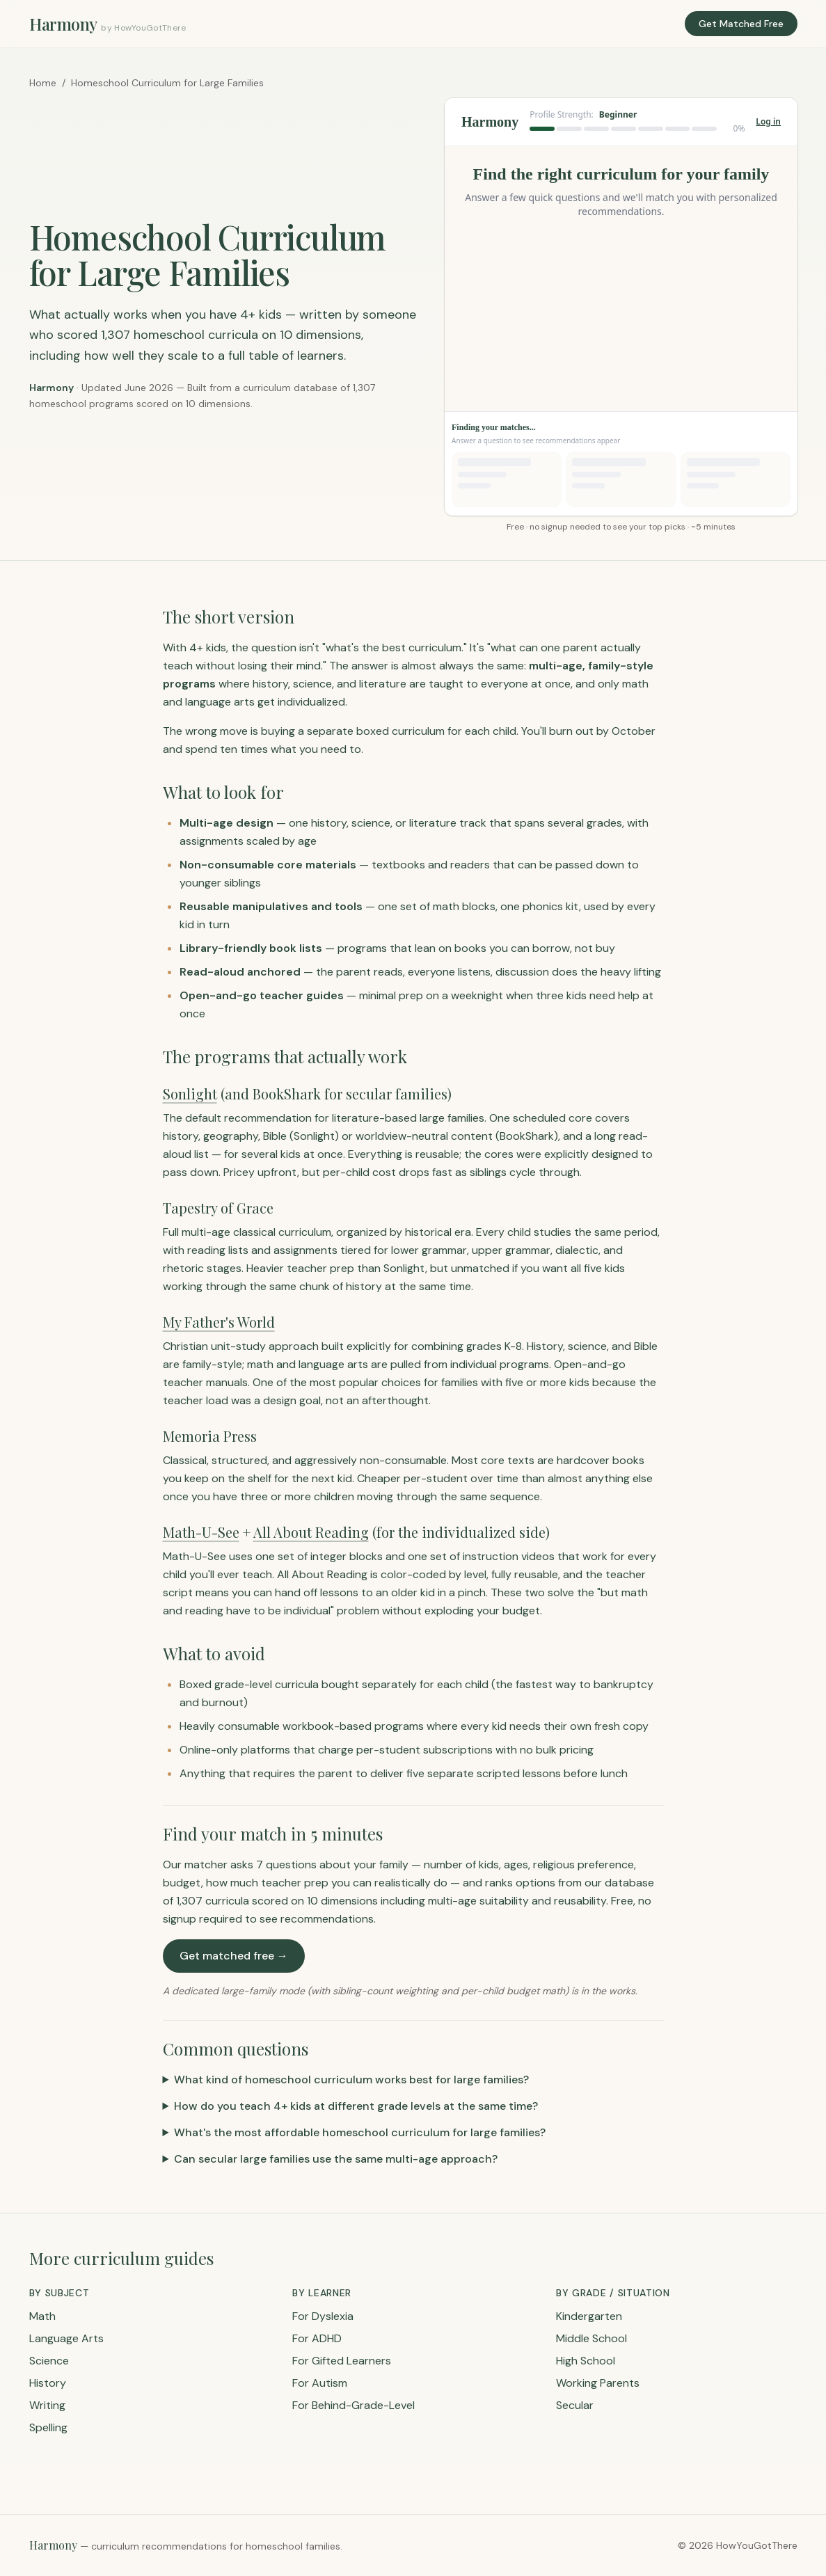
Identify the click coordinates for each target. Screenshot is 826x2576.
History (47, 2383)
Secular (575, 2405)
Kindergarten (589, 2316)
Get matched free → (234, 1955)
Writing (47, 2405)
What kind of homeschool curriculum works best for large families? (351, 2079)
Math (42, 2316)
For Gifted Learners (341, 2360)
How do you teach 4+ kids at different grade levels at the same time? (356, 2106)
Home (42, 83)
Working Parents (598, 2383)
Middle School (591, 2338)
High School (585, 2360)
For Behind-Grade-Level (353, 2405)
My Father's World (219, 1321)
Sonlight (190, 1093)
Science (49, 2360)
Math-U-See (201, 1531)
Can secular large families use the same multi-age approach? (336, 2159)
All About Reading (311, 1531)
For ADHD (317, 2338)
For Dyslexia (323, 2316)
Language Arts (66, 2338)
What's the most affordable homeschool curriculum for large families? (360, 2132)
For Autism (319, 2383)
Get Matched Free (741, 23)
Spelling (48, 2427)
